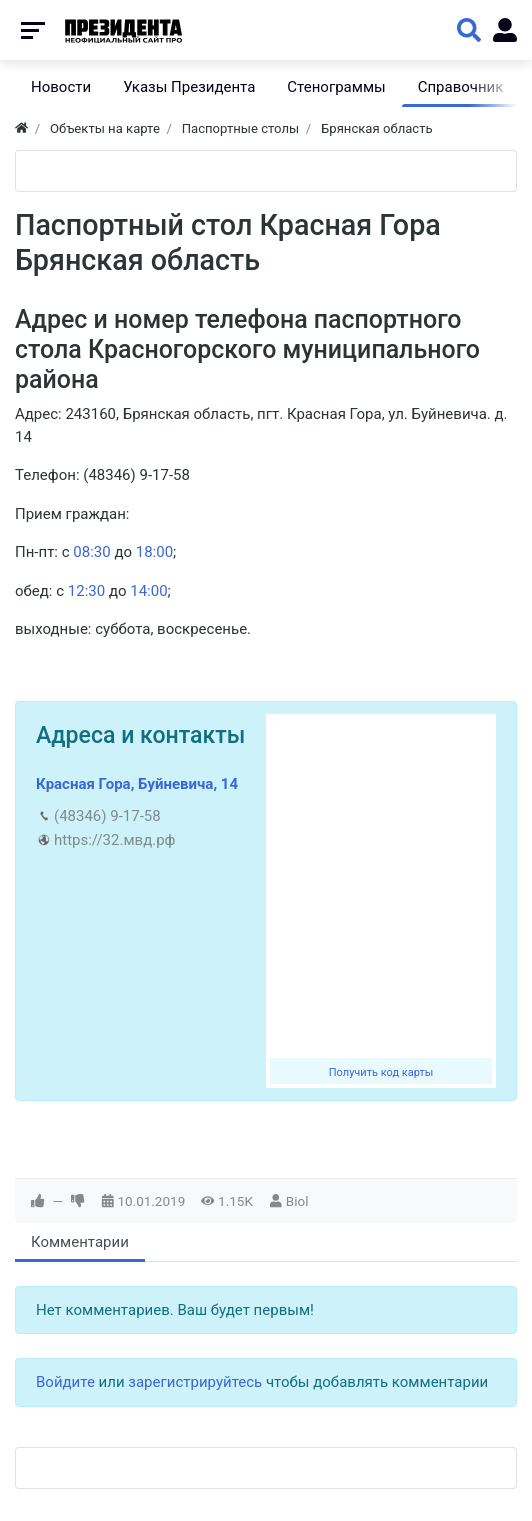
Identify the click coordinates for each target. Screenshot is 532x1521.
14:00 (148, 591)
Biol (297, 1201)
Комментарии (80, 1242)
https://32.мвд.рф (114, 840)
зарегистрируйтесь (195, 1382)
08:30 (91, 552)
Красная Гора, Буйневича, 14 (137, 784)
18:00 (154, 552)
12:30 (86, 591)
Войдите (65, 1382)
